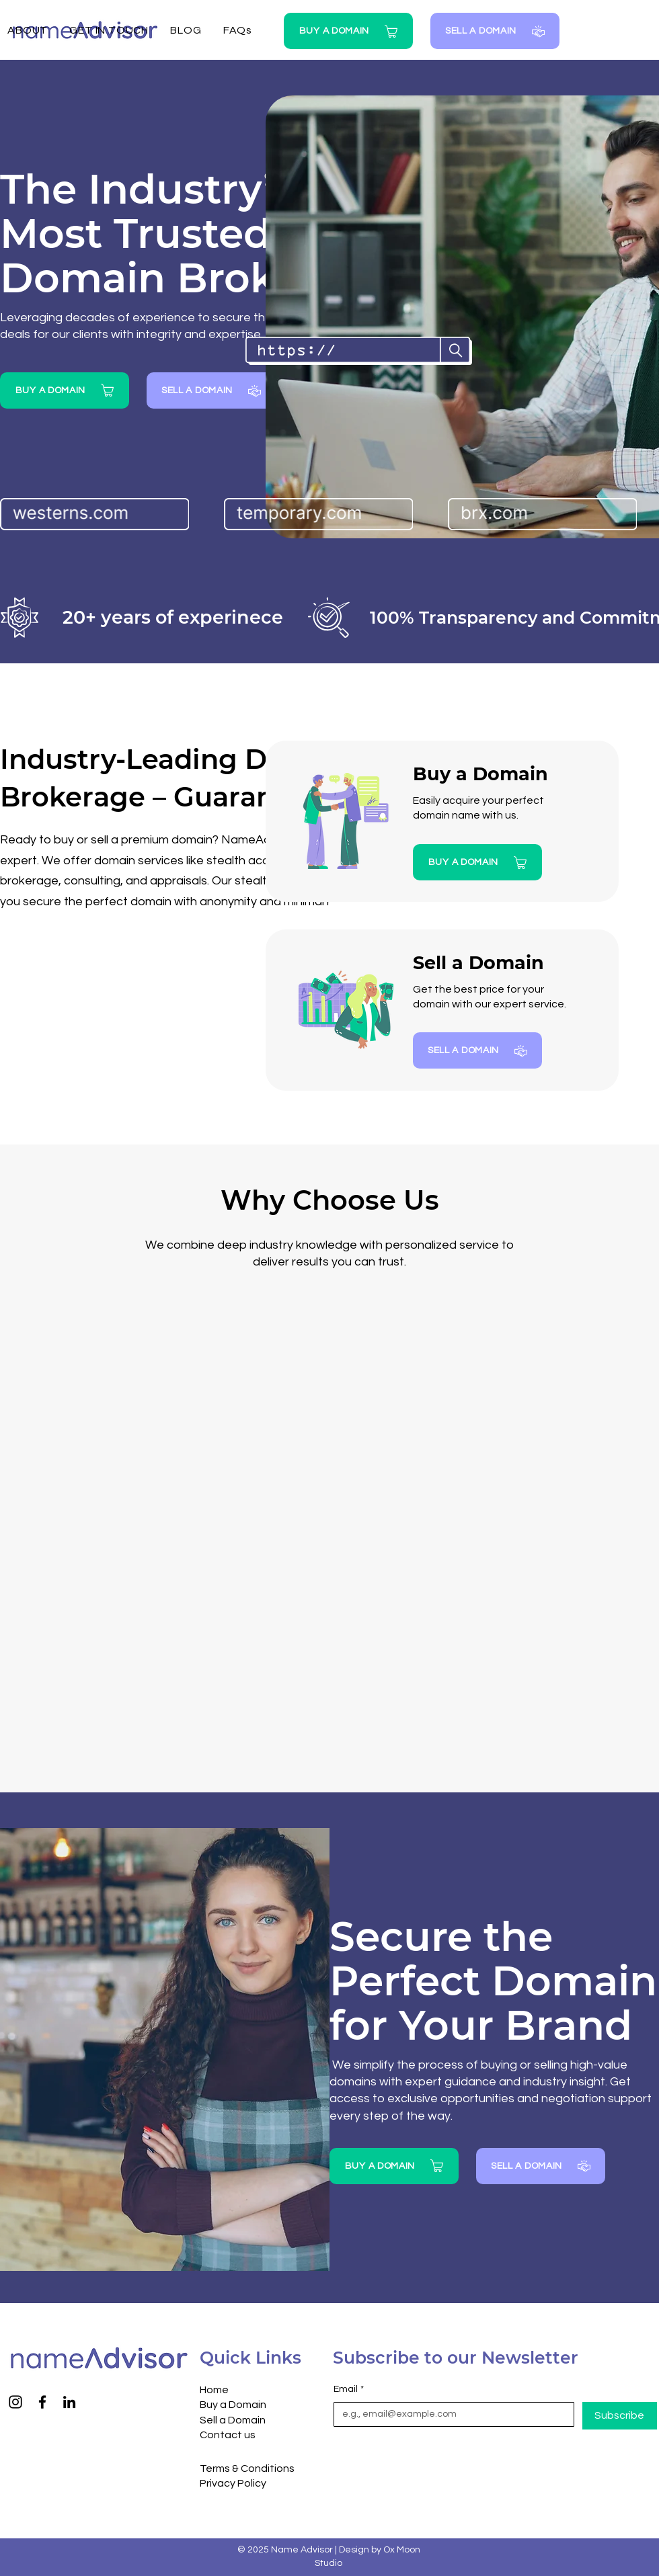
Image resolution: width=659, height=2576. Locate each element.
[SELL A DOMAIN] (494, 31)
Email (349, 2390)
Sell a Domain (233, 2420)
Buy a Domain (233, 2404)
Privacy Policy (233, 2483)
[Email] (450, 2415)
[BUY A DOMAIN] (348, 31)
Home (214, 2389)
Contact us (228, 2434)
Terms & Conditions (247, 2468)
